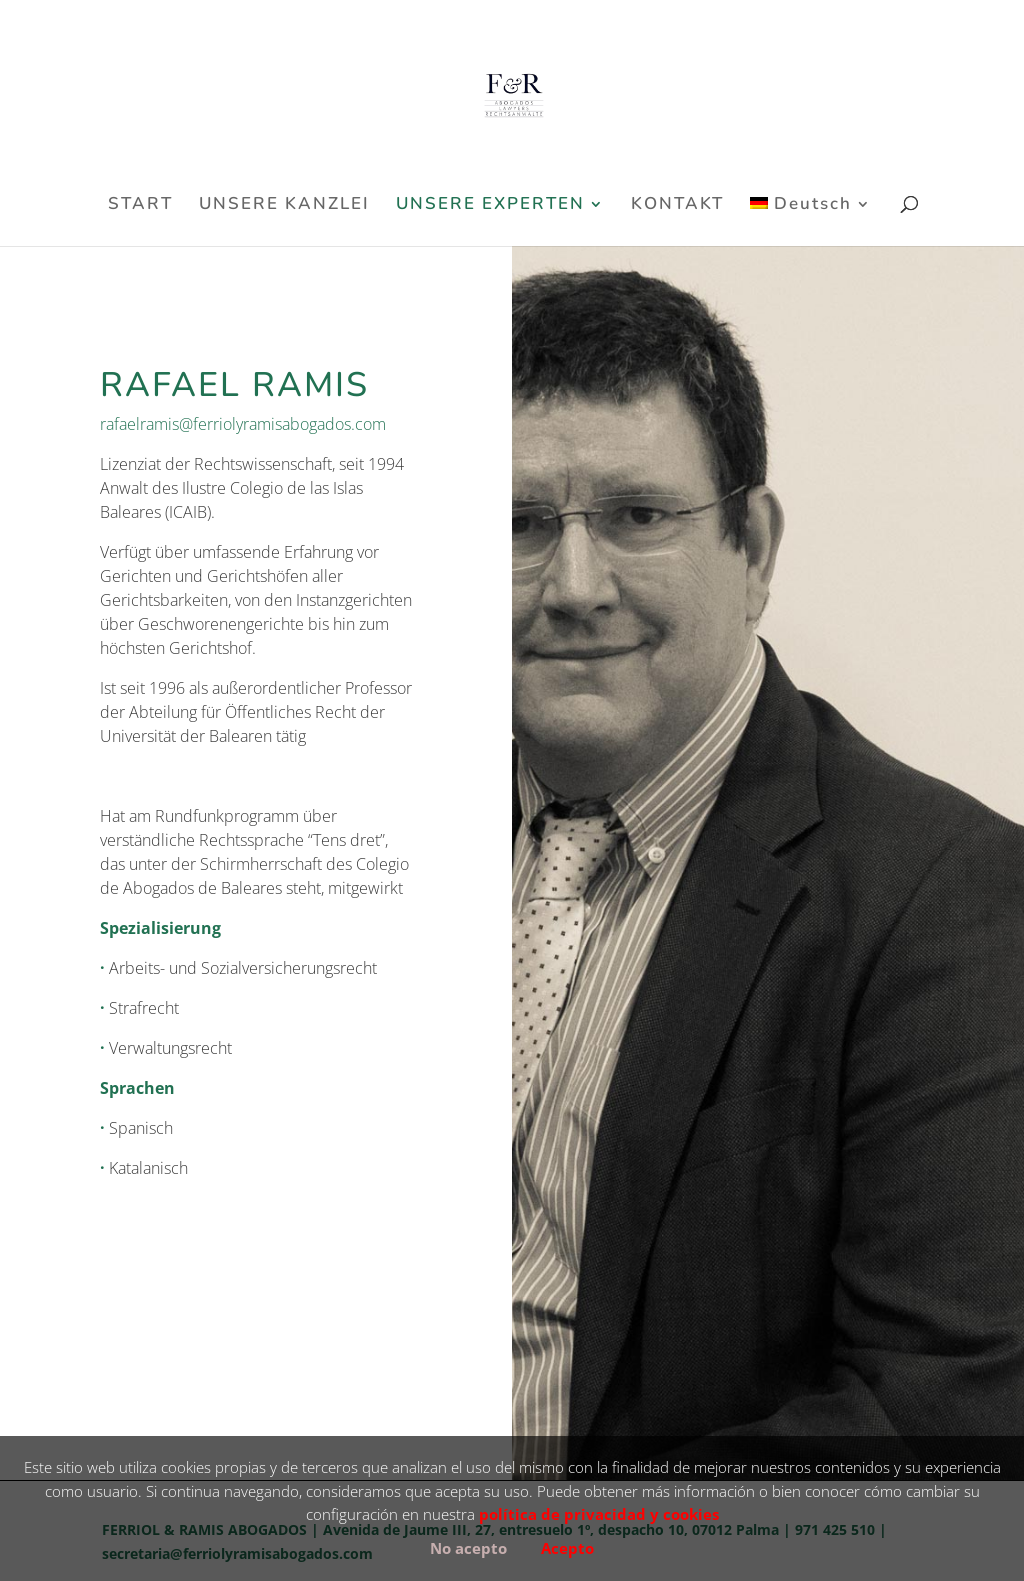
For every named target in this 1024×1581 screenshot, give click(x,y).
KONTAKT (677, 206)
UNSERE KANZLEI (284, 206)
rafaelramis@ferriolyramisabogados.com (243, 424)
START (140, 206)
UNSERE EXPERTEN (490, 206)
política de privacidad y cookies (599, 1514)
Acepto (567, 1548)
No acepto (468, 1548)
